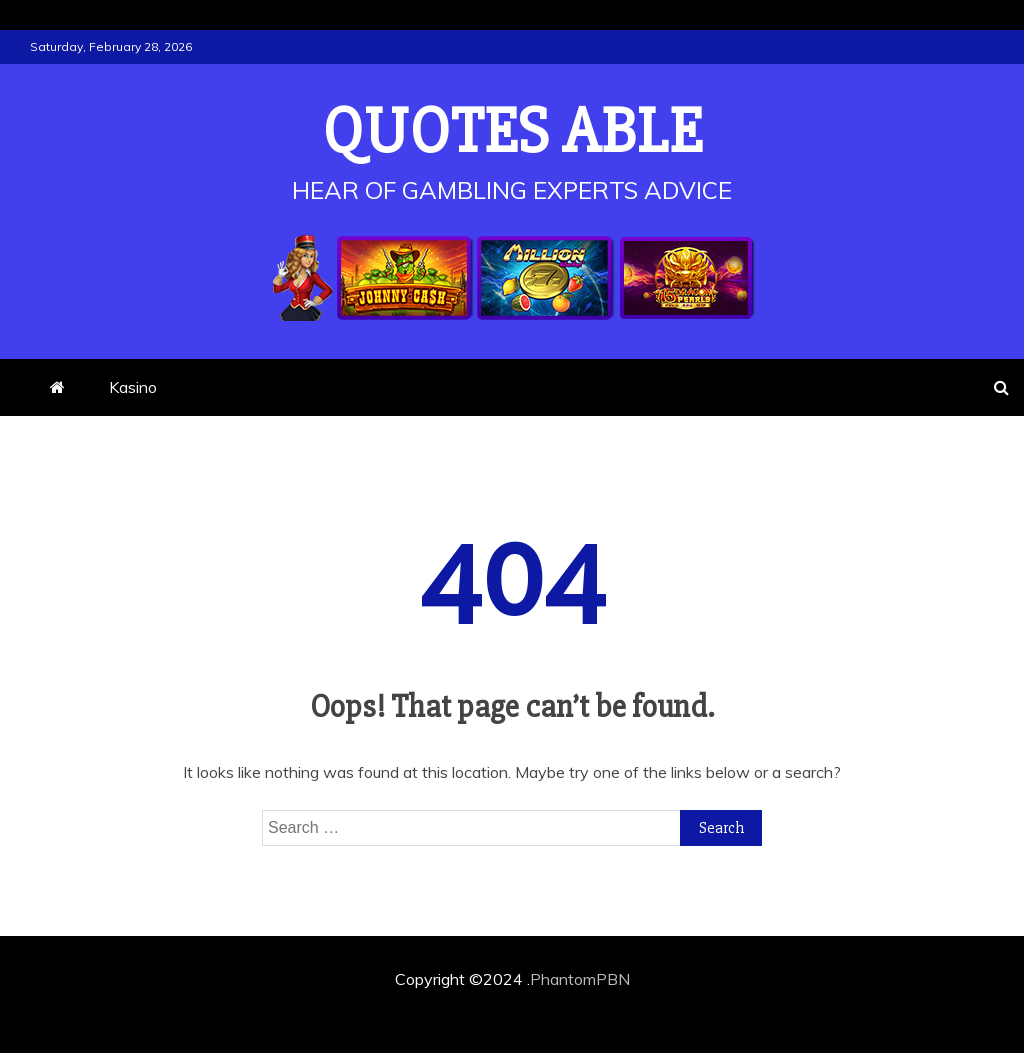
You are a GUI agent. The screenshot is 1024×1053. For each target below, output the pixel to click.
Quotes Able (512, 132)
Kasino (133, 387)
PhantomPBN (580, 979)
